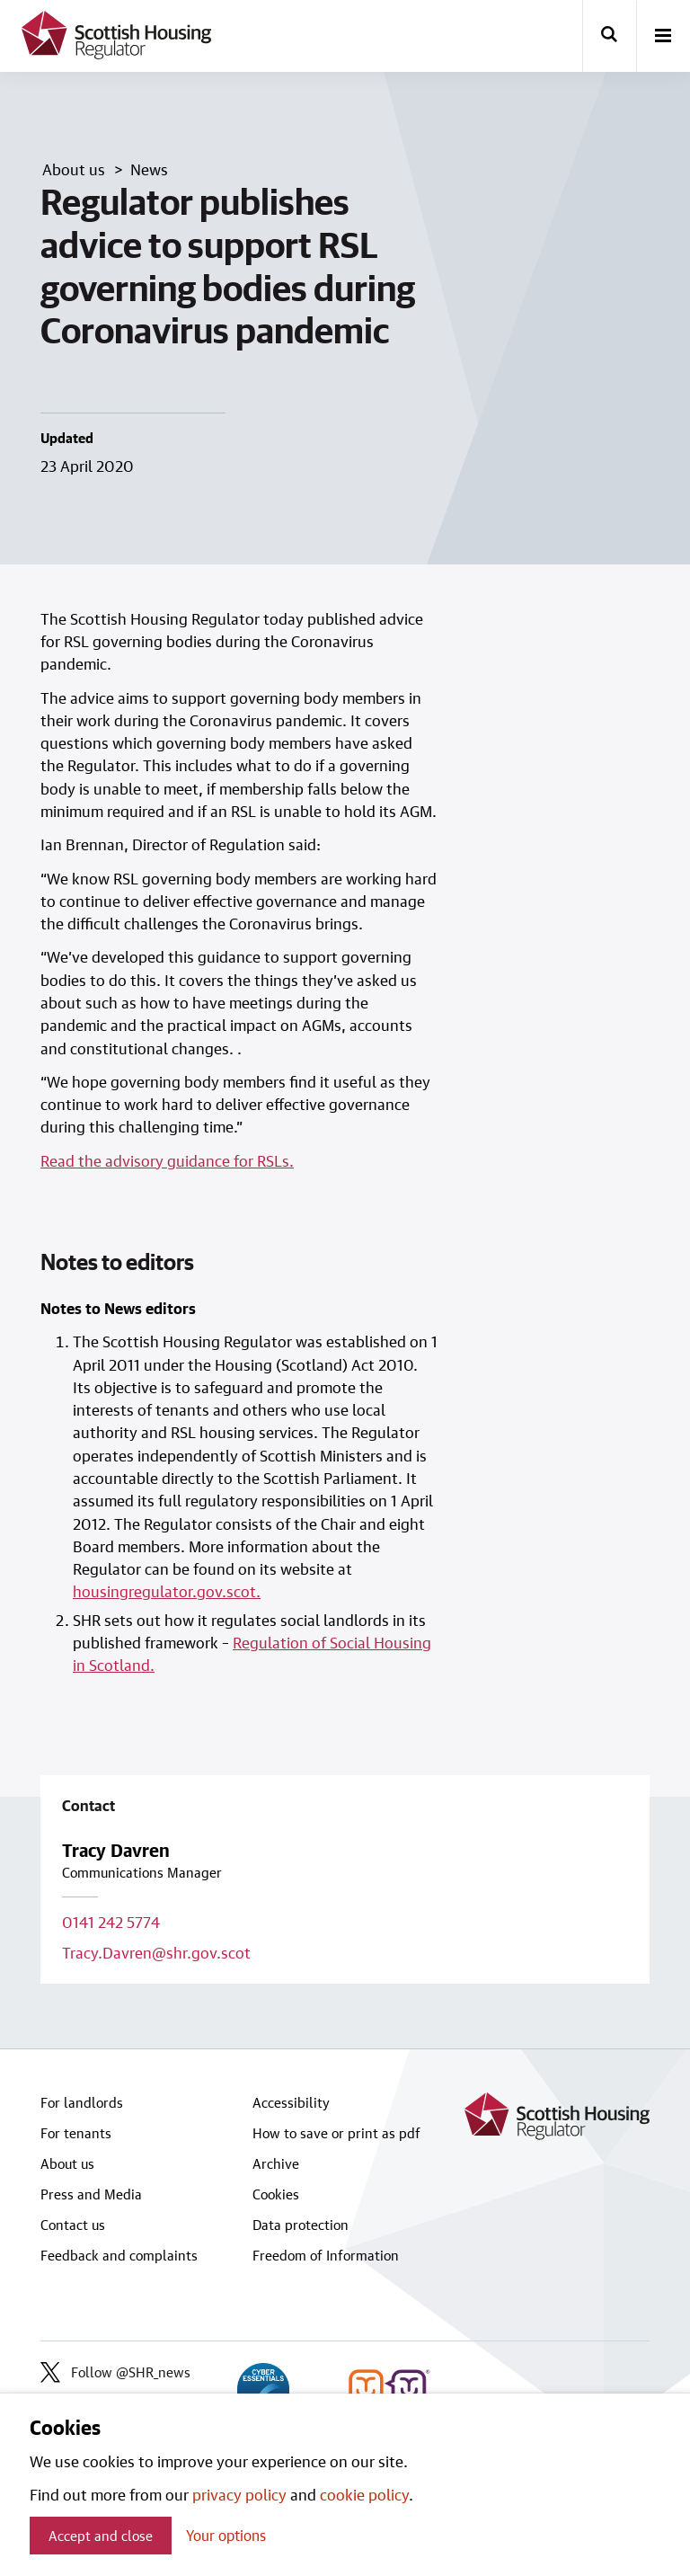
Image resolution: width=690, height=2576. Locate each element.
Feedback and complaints (119, 2255)
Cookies (275, 2194)
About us (67, 2163)
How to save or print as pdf (336, 2133)
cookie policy (364, 2494)
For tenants (75, 2133)
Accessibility (291, 2102)
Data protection (300, 2224)
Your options (226, 2535)
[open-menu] (663, 37)
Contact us (72, 2224)
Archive (275, 2163)
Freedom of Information (325, 2255)
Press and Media (91, 2194)
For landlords (81, 2102)
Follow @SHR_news (115, 2372)
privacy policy (239, 2494)
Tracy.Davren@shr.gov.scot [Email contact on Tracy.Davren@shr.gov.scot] (156, 1952)
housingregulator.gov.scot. (167, 1591)
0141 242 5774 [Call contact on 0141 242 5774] (111, 1922)
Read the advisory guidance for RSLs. (167, 1160)
